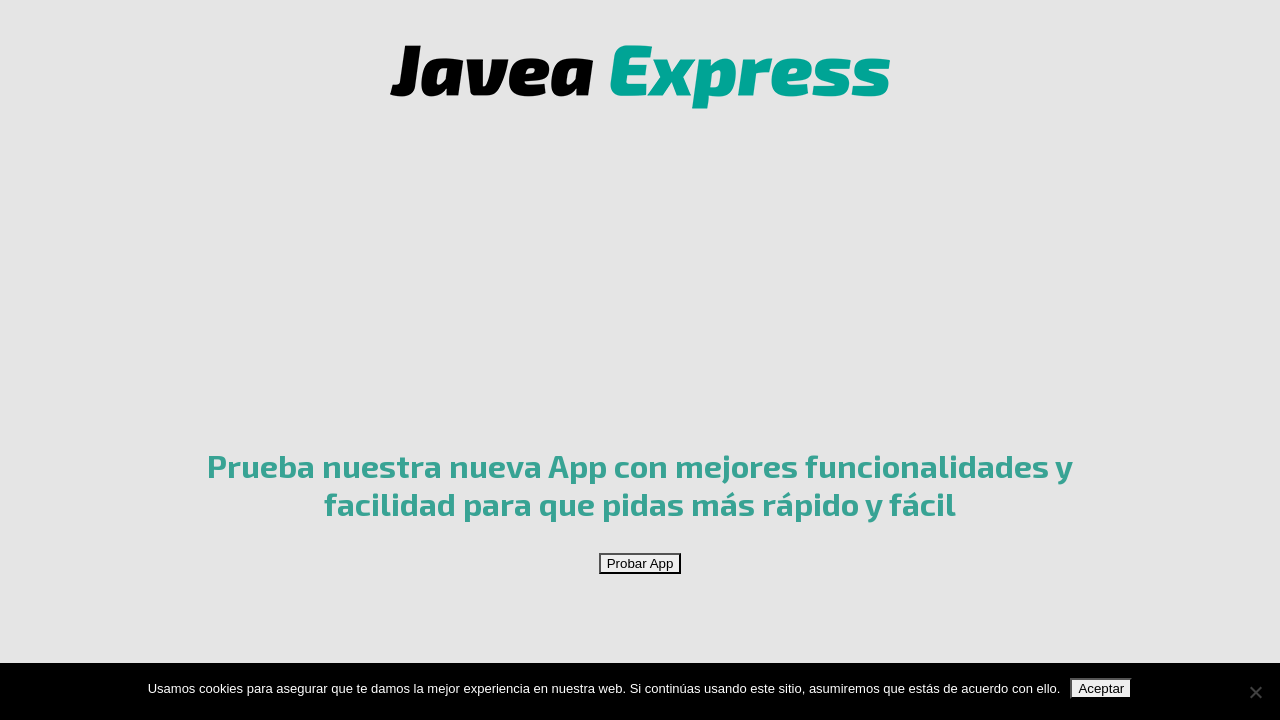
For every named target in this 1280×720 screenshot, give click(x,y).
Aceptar (1101, 688)
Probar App (640, 563)
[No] (1255, 692)
